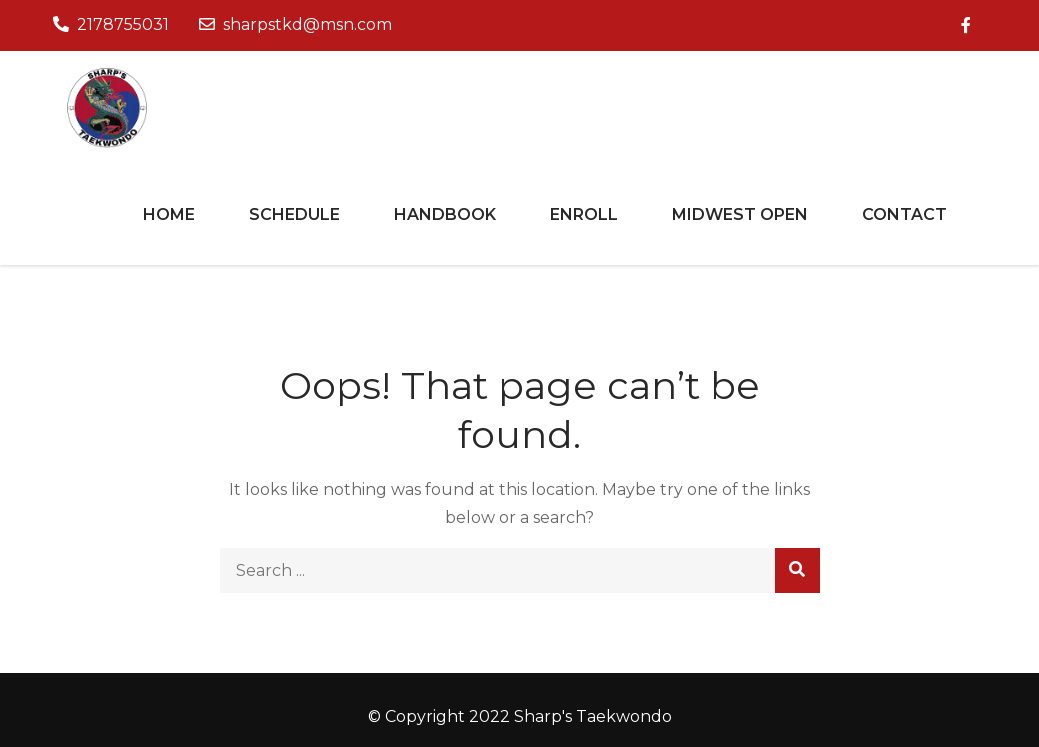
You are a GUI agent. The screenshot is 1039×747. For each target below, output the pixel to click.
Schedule (294, 214)
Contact (904, 214)
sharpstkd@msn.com (295, 24)
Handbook (445, 214)
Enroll (584, 214)
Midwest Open (740, 214)
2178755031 (111, 24)
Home (169, 214)
